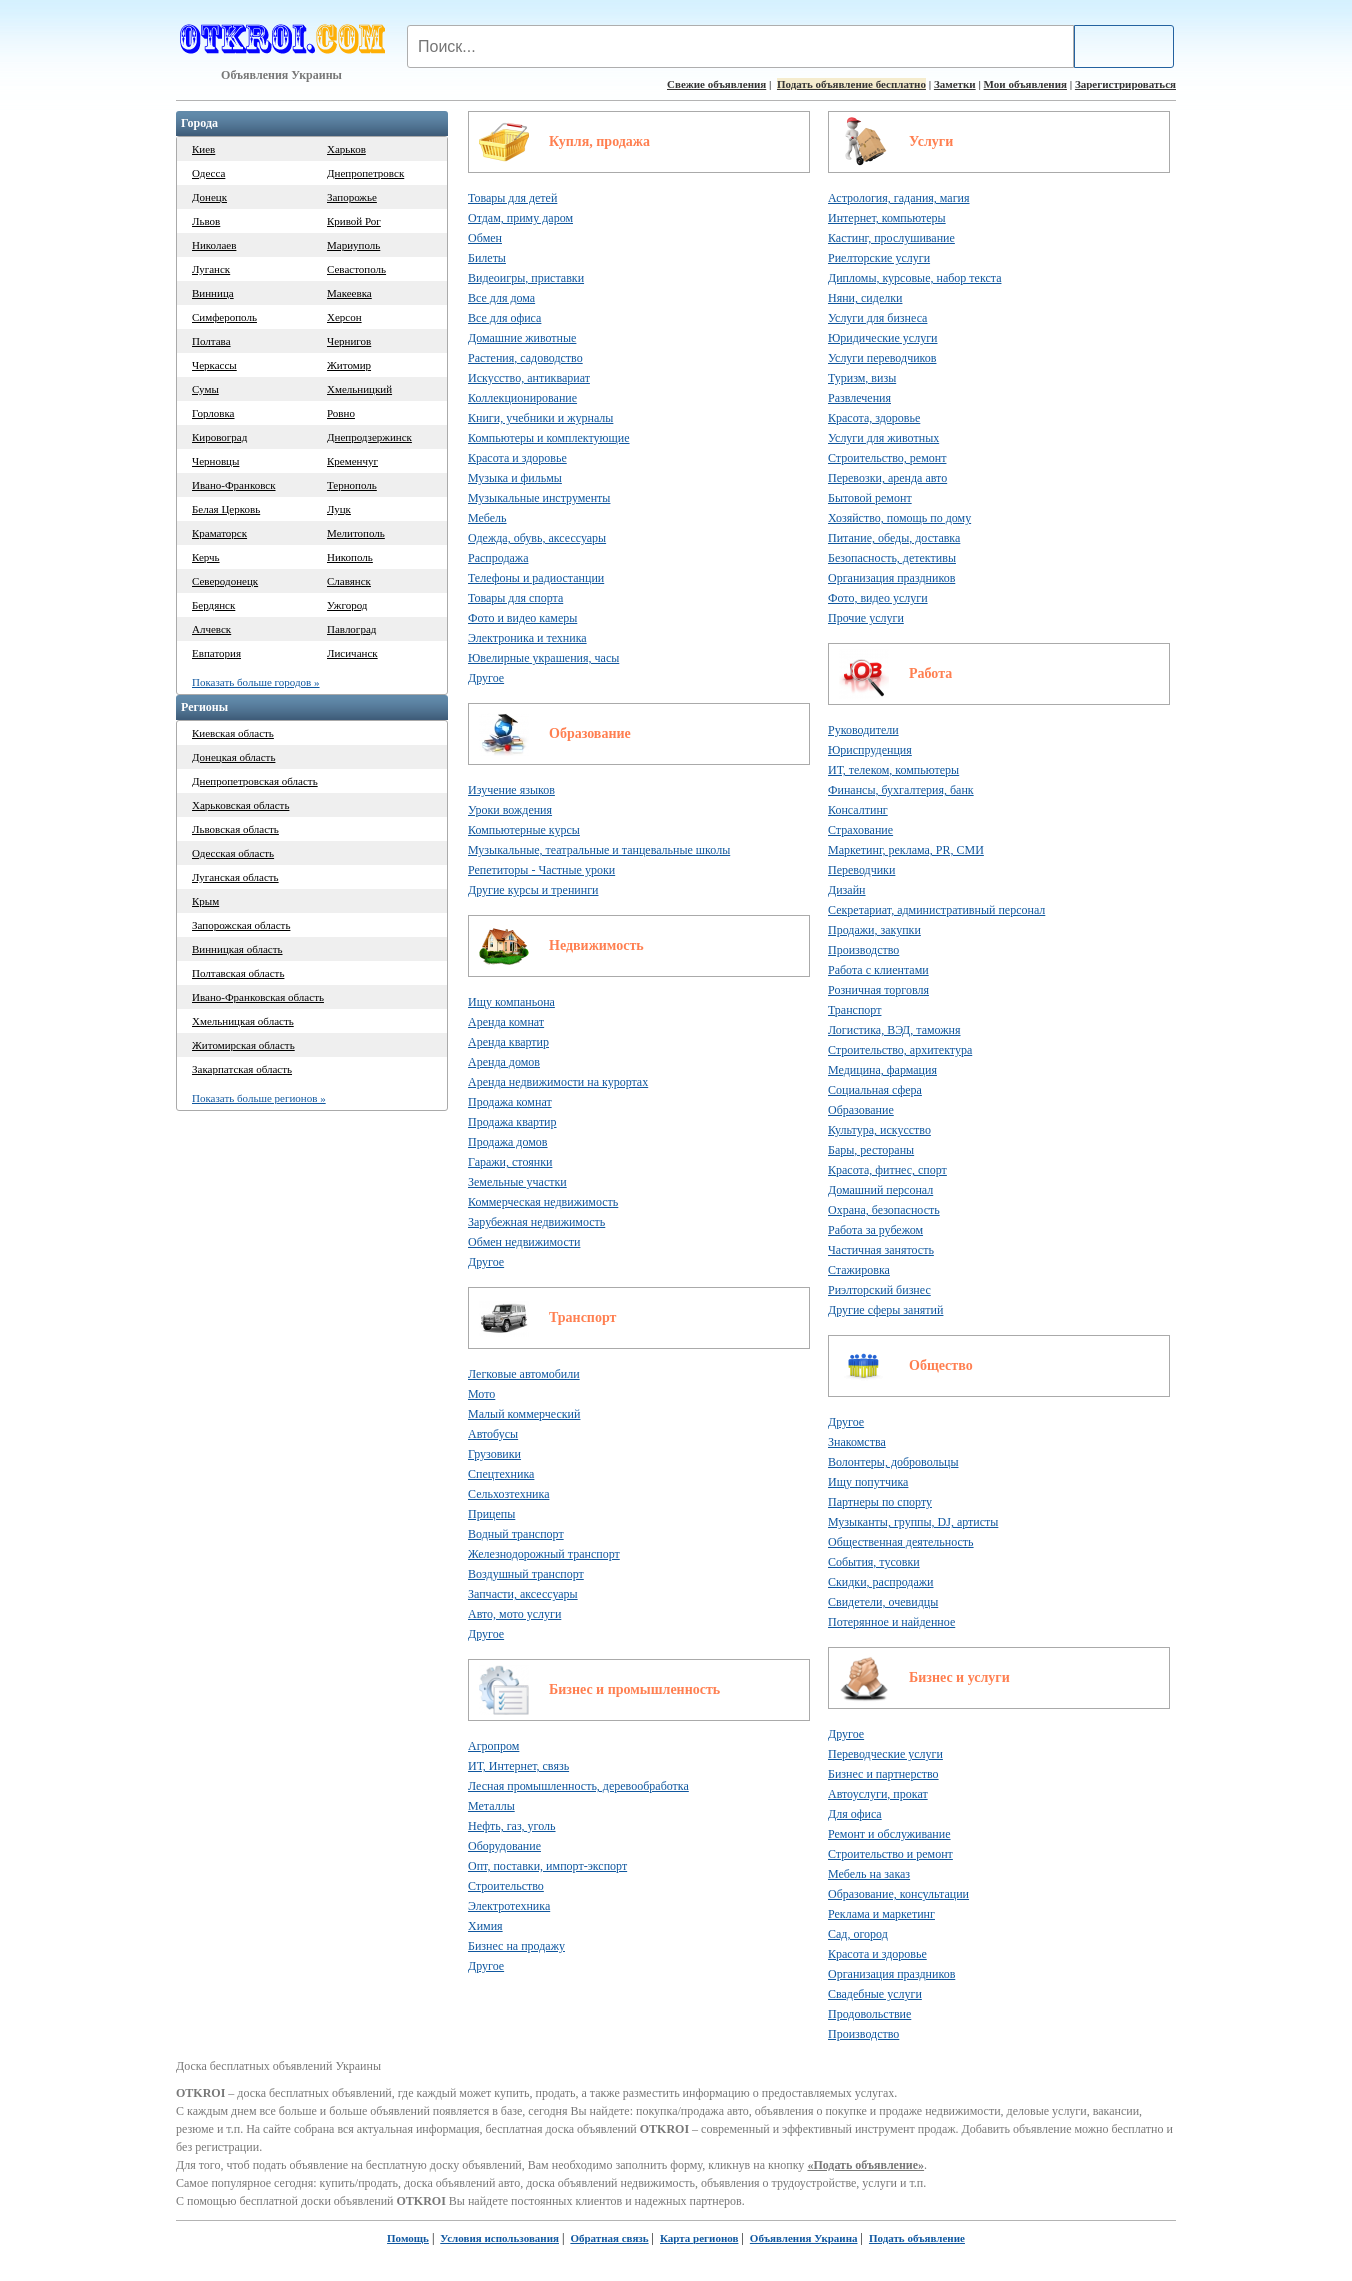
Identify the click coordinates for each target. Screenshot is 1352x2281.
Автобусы (493, 1434)
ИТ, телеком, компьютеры (893, 770)
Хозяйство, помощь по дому (899, 518)
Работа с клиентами (878, 970)
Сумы (205, 389)
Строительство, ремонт (887, 458)
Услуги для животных (883, 438)
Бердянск (213, 605)
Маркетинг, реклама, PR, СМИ (906, 850)
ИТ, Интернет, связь (518, 1766)
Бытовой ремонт (870, 498)
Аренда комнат (506, 1022)
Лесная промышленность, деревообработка (578, 1786)
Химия (485, 1926)
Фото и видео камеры (522, 618)
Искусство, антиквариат (529, 378)
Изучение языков (511, 790)
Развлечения (859, 398)
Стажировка (859, 1270)
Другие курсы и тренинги (533, 890)
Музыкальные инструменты (539, 498)
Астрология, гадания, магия (899, 198)
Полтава (211, 341)
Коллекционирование (522, 398)
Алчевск (211, 629)
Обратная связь (609, 2238)
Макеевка (349, 293)
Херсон (344, 317)
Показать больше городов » (256, 682)
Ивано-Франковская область (258, 997)
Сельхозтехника (508, 1494)
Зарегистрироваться (1125, 84)
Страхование (860, 830)
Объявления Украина (804, 2238)
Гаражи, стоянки (510, 1162)
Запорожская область (241, 925)
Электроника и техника (527, 638)
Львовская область (235, 829)
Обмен (485, 238)
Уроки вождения (510, 810)
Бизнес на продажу (516, 1946)
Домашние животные (522, 338)
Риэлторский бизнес (879, 1290)
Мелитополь (356, 533)
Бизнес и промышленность (634, 1689)
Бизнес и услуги (959, 1677)
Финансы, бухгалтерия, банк (901, 790)
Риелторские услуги (879, 258)
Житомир (349, 365)
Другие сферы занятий (885, 1310)
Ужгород (347, 605)
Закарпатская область (242, 1069)
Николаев (214, 245)
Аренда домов (504, 1062)
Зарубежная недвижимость (536, 1222)
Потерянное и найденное (891, 1622)
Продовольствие (869, 2014)
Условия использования (499, 2238)
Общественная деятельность (901, 1542)
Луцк (339, 509)
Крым (205, 901)
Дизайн (847, 890)
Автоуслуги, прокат (878, 1794)
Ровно (341, 413)
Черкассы (214, 365)
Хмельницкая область (243, 1021)
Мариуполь (353, 245)
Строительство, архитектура (900, 1050)
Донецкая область (233, 757)
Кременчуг (352, 461)
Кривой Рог (354, 221)
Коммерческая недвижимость (543, 1202)
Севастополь (356, 269)
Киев (203, 149)
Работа (930, 673)
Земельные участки (517, 1182)
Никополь (350, 557)
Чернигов (349, 341)
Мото (481, 1394)
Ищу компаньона (511, 1002)
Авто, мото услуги (514, 1614)
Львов (206, 221)
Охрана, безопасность (884, 1210)
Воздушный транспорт (526, 1574)
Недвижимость (596, 945)
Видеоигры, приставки (526, 278)
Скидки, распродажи (881, 1582)
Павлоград (351, 629)
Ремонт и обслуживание (889, 1834)
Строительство (506, 1886)
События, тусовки (874, 1562)
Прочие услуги (866, 618)
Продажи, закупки (874, 930)
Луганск (211, 269)
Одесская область (233, 853)
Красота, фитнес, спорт (887, 1170)
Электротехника (509, 1906)
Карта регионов (699, 2238)
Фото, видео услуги (878, 598)
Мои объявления (1025, 84)
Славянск (349, 581)
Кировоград (219, 437)
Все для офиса (504, 318)
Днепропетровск (365, 173)
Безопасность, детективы (892, 558)
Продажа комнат (510, 1102)
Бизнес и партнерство (883, 1774)
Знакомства (857, 1442)
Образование (590, 733)
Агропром (493, 1746)
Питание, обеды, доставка (894, 538)
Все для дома (501, 298)
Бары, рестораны (871, 1150)
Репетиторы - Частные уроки (541, 870)
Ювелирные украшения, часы (543, 658)
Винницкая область (237, 949)
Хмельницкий (359, 389)
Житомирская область (243, 1045)
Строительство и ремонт (890, 1854)
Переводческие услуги (885, 1754)
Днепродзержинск (369, 437)
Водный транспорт (516, 1534)
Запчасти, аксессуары (523, 1594)
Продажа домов (508, 1142)
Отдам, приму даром (520, 218)
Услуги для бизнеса (877, 318)
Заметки (955, 84)
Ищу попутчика (868, 1482)
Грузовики (494, 1454)
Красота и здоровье (517, 458)
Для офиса (855, 1814)
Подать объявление (917, 2238)
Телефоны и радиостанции (536, 578)
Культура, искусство (879, 1130)
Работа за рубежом (875, 1230)
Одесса (208, 173)
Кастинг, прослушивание (891, 238)
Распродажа (498, 558)
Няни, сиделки (865, 298)
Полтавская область (238, 973)
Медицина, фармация (882, 1070)
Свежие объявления (716, 84)
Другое (486, 678)
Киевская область (233, 733)
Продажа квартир (512, 1122)
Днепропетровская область (255, 781)
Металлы (491, 1806)
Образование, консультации (898, 1894)
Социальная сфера (875, 1090)
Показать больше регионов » (259, 1098)
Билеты (487, 258)
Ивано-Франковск (234, 485)
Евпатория (216, 653)
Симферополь (224, 317)
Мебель (487, 518)
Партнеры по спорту (880, 1502)
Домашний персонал (880, 1190)
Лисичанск (352, 653)
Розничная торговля (878, 990)
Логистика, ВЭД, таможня (894, 1030)
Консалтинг (858, 810)
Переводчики (861, 870)
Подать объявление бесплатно (851, 84)
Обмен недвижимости (524, 1242)
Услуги (931, 141)
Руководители (863, 730)
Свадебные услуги (875, 1994)
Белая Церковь (226, 509)
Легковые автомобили (524, 1374)
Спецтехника (501, 1474)
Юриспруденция (870, 750)
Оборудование (504, 1846)
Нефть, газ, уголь (512, 1826)
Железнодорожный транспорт (544, 1554)
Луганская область (235, 877)
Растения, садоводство (525, 358)
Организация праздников (891, 578)
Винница (213, 293)
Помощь (408, 2238)
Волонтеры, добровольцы (893, 1462)
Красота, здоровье (874, 418)
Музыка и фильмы (515, 478)
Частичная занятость (881, 1250)
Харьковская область (240, 805)
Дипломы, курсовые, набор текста (914, 278)
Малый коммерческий (524, 1414)
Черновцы (215, 461)
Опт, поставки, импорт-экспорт (547, 1866)
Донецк (209, 197)
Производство (863, 950)
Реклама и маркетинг (881, 1914)
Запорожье (352, 197)
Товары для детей (512, 198)
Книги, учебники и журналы (540, 418)
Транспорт (582, 1317)
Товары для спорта (515, 598)
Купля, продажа (599, 141)
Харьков (346, 149)
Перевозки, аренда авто (887, 478)
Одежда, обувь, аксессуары (537, 538)
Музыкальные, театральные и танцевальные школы (599, 850)
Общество (941, 1365)
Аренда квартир (508, 1042)
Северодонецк (225, 581)
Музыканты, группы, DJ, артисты (913, 1522)
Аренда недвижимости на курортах (558, 1082)
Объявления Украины (281, 75)
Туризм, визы (862, 378)
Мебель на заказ (869, 1874)
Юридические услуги (883, 338)
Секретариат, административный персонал (936, 910)
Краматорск (219, 533)
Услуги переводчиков (882, 358)
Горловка (213, 413)
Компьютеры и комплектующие (549, 438)
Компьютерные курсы (524, 830)
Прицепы (491, 1514)
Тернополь (352, 485)
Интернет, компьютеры (887, 218)
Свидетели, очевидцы (883, 1602)
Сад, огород (858, 1934)
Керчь (206, 557)
